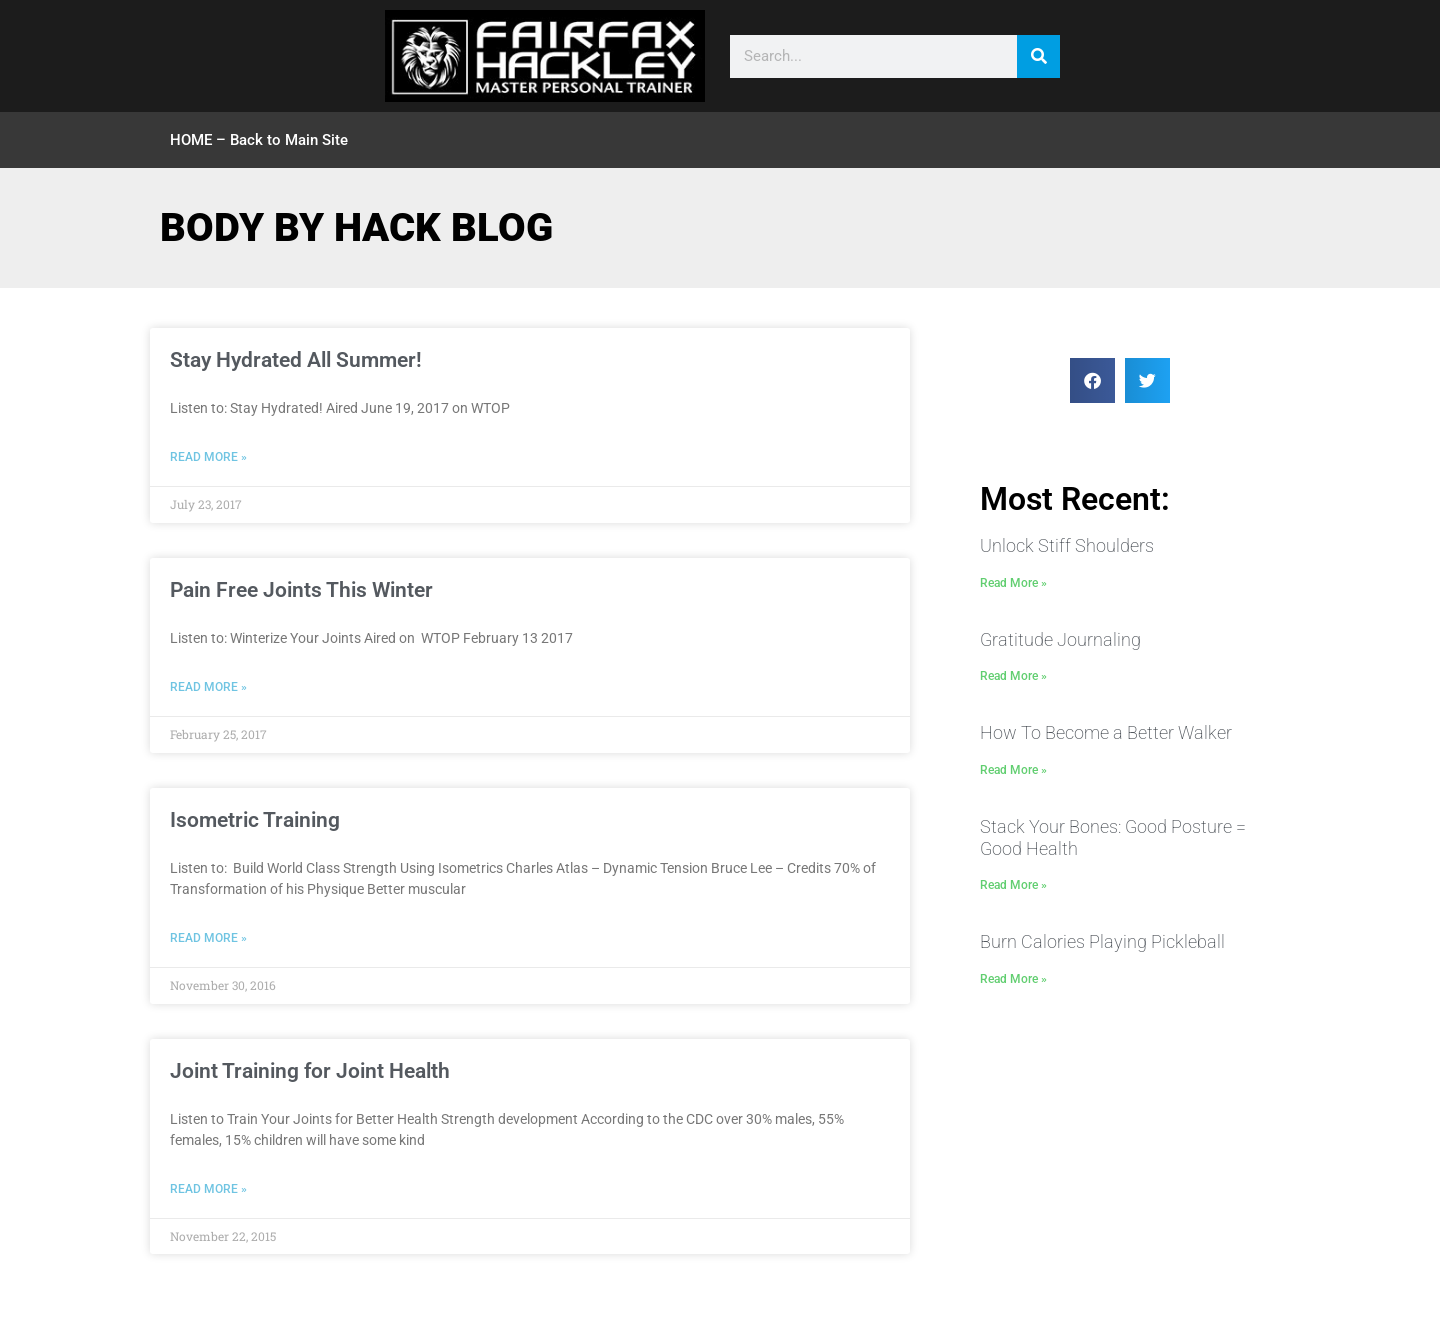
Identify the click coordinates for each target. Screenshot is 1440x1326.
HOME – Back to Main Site (259, 140)
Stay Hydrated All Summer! (296, 360)
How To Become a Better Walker (1106, 732)
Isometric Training (255, 820)
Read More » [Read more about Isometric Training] (208, 938)
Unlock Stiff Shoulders (1067, 545)
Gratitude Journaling (1060, 639)
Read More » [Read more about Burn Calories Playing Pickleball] (1013, 979)
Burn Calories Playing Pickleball (1102, 941)
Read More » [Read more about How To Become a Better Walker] (1013, 770)
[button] (1092, 380)
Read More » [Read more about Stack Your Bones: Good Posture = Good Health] (1013, 885)
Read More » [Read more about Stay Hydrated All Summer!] (208, 457)
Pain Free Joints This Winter (301, 590)
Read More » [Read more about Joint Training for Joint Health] (208, 1189)
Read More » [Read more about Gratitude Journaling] (1013, 676)
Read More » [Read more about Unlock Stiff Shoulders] (1013, 583)
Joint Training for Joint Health (310, 1071)
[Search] (1038, 56)
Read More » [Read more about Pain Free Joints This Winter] (208, 687)
